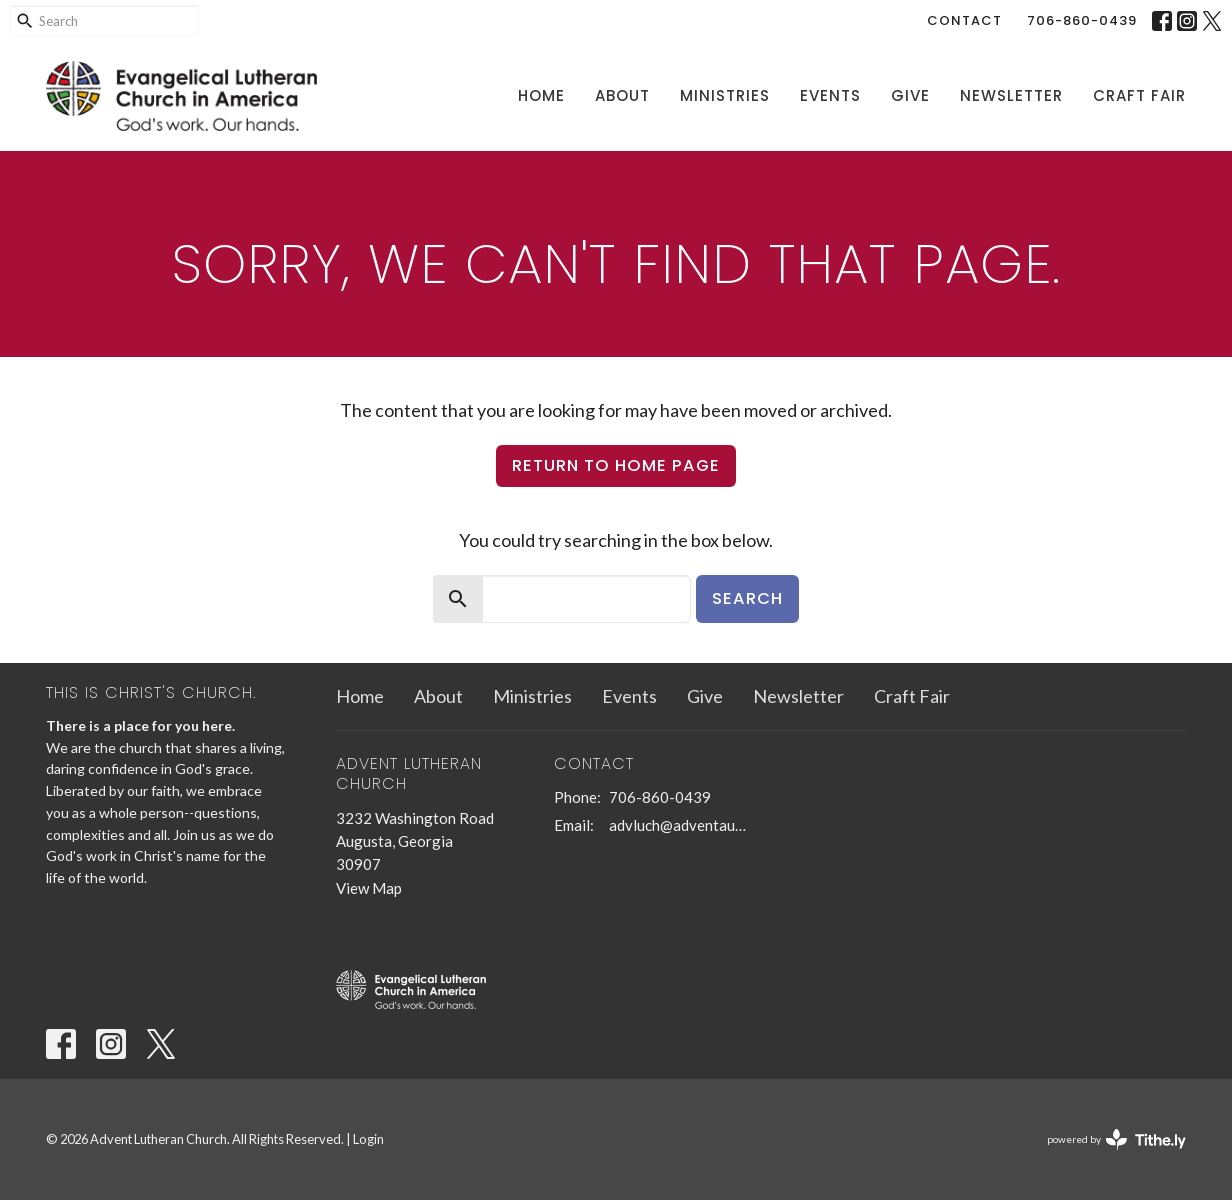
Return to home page (616, 465)
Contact (964, 20)
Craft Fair (1139, 95)
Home (541, 95)
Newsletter (1011, 95)
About (622, 95)
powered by (1116, 1139)
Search (747, 598)
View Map (369, 888)
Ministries (725, 95)
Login (368, 1139)
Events (830, 95)
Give (910, 95)
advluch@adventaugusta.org (680, 825)
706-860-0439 (1082, 20)
